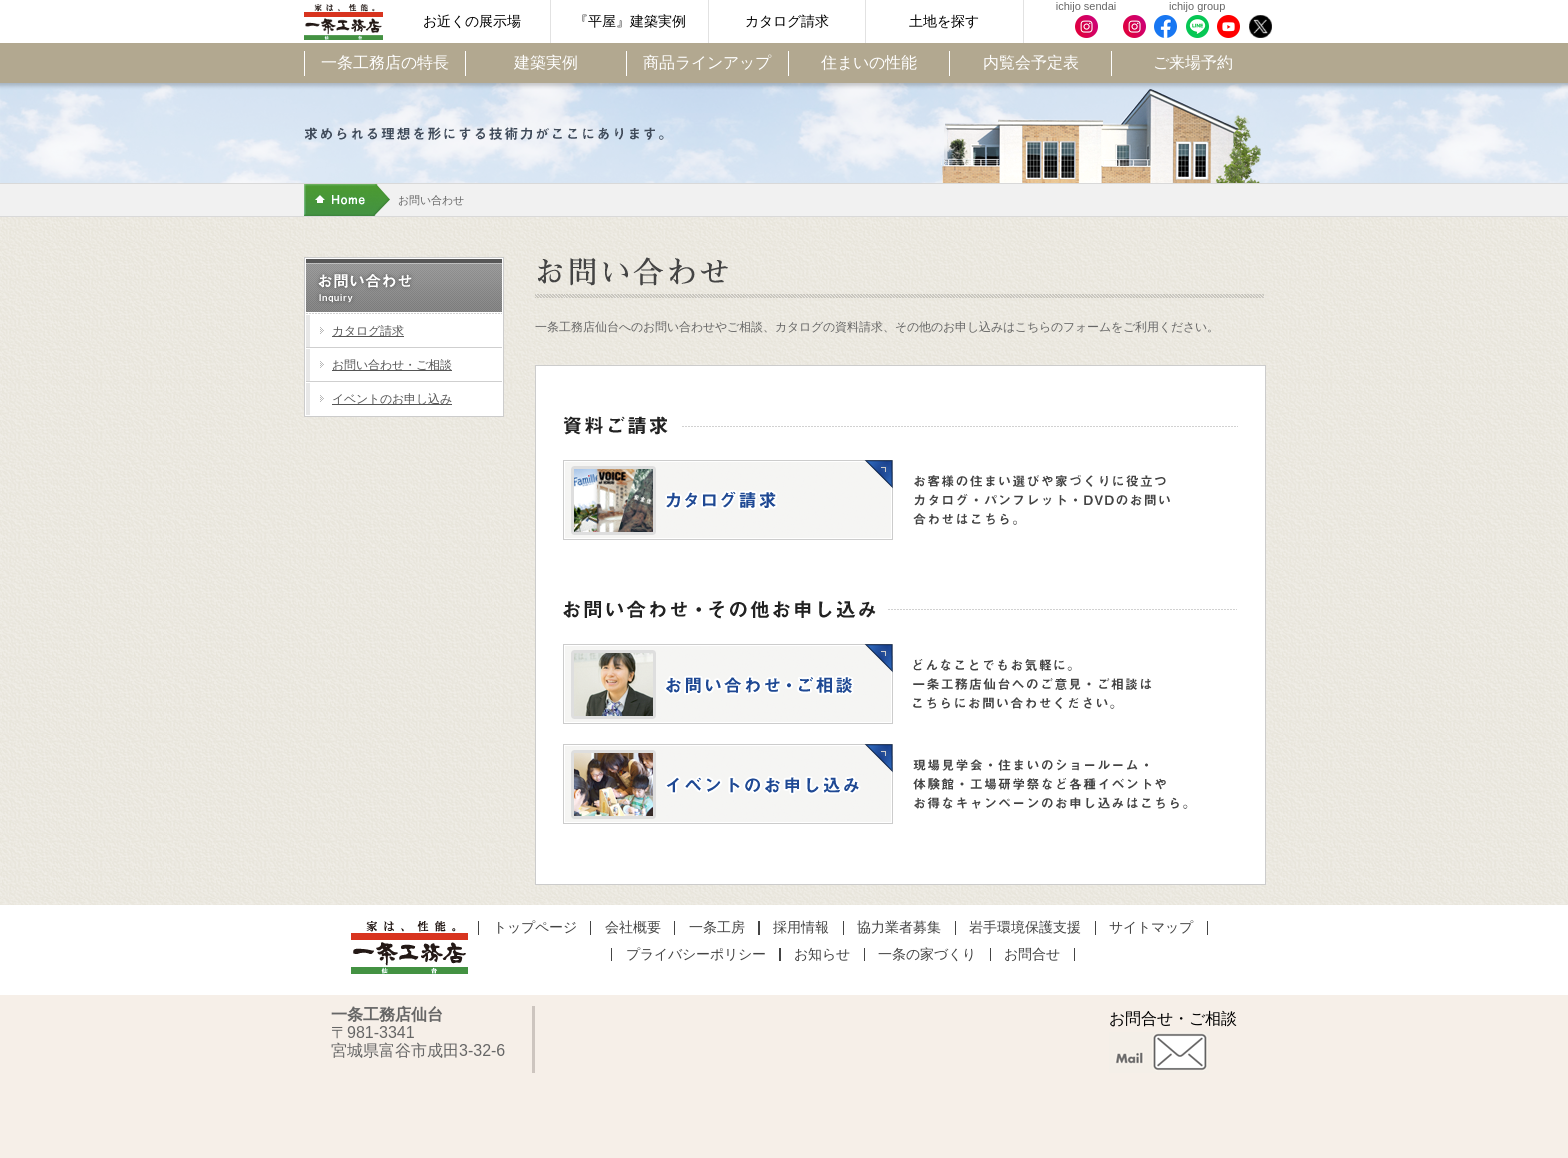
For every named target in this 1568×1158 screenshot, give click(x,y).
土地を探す (944, 21)
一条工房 (717, 928)
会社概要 (633, 928)
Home (347, 200)
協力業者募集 (899, 928)
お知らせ (822, 955)
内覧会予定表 (1031, 62)
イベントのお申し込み (392, 399)
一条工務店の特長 (385, 62)
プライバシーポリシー (696, 955)
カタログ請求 (787, 21)
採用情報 (801, 928)
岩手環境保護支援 (1025, 928)
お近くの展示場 (472, 21)
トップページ (535, 928)
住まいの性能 (869, 62)
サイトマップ (1151, 928)
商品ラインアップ (707, 62)
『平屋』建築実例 (630, 21)
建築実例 (546, 62)
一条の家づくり (927, 955)
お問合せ (1032, 955)
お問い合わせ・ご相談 (392, 365)
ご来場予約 (1193, 62)
